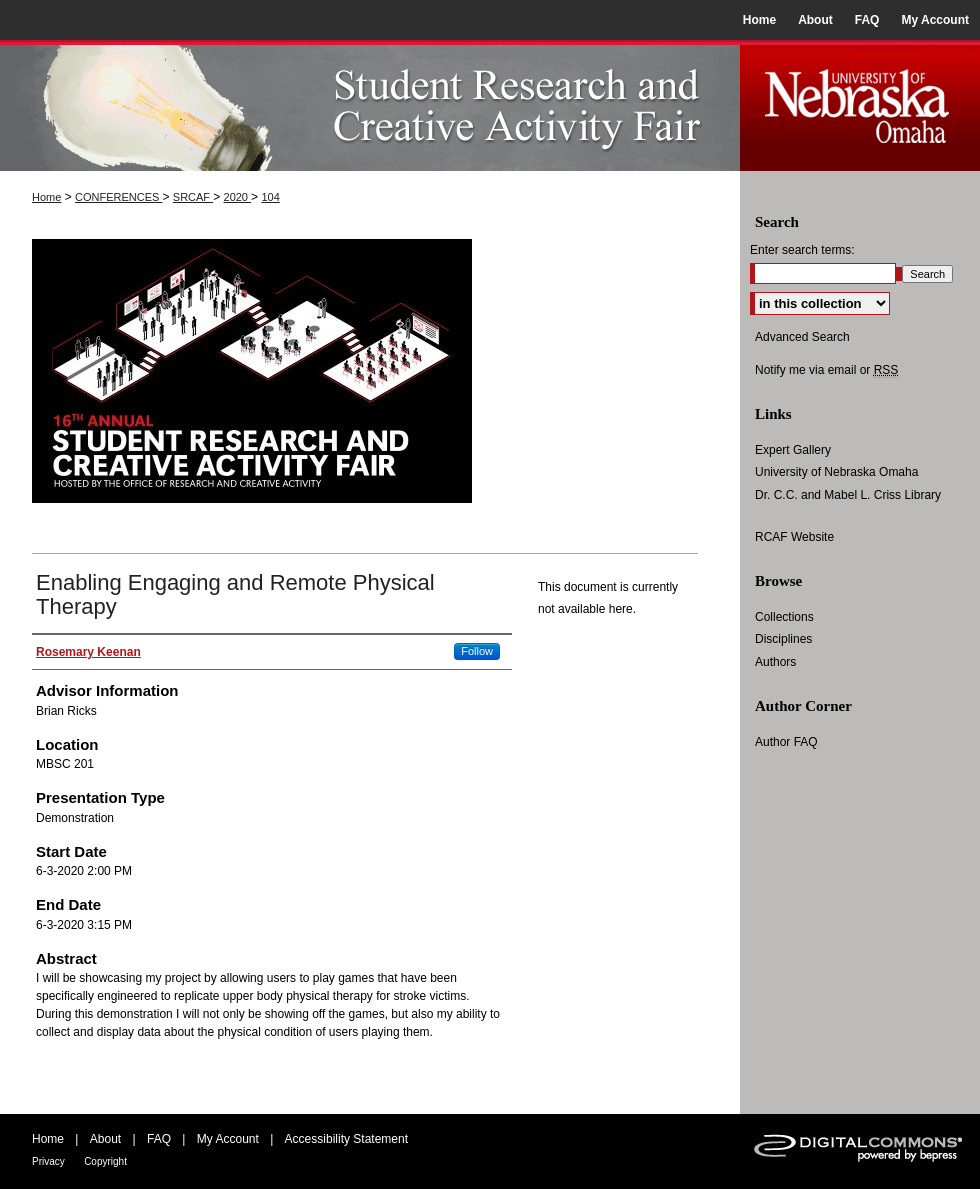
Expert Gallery (793, 450)
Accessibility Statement (346, 1139)
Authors (775, 662)
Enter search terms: (802, 250)
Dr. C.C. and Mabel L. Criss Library (848, 495)
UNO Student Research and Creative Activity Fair (370, 105)
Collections (784, 617)
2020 (238, 197)
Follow (477, 651)
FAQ (159, 1139)
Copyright (105, 1161)
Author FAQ (786, 742)
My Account (228, 1139)
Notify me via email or (826, 370)
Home (46, 197)
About (105, 1139)
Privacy (48, 1161)
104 (270, 197)
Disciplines (783, 639)
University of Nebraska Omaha (836, 472)
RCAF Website (794, 537)
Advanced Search (802, 337)
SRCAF (193, 197)
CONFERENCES (118, 197)
